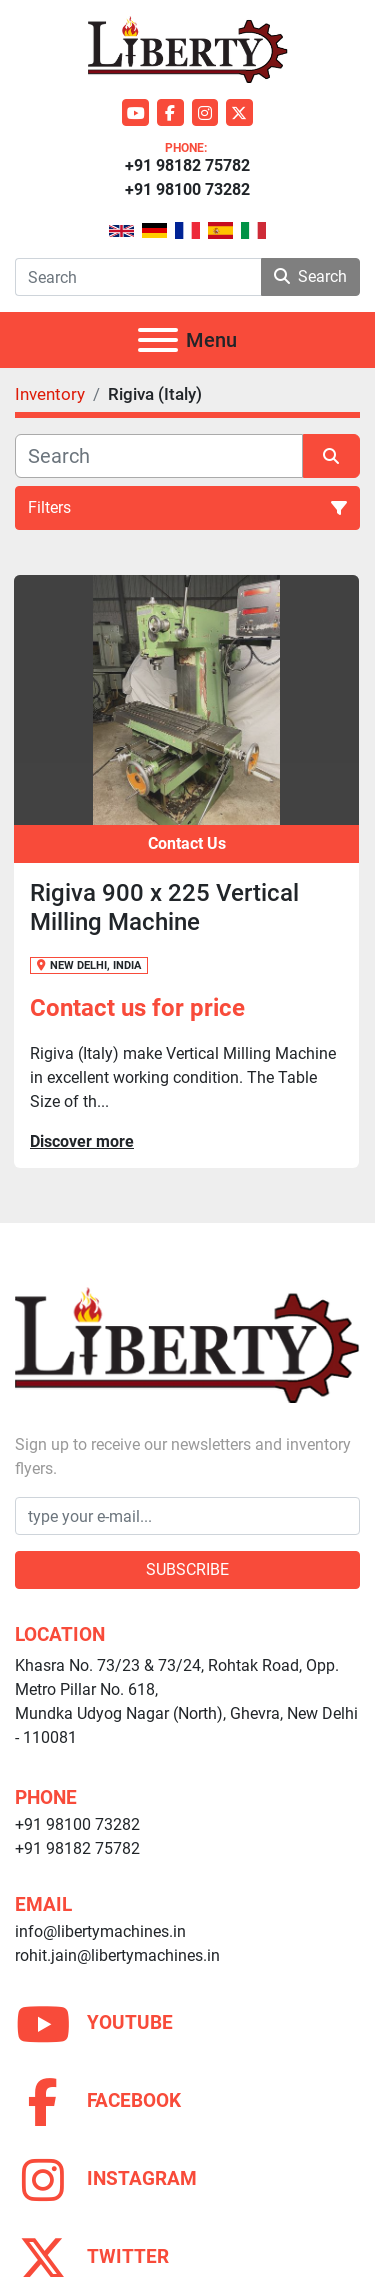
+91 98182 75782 (187, 165)
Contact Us (187, 843)
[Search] (138, 277)
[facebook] (170, 112)
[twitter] (239, 112)
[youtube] (135, 112)
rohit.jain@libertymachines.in (117, 1955)
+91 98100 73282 (187, 189)
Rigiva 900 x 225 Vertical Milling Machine (164, 907)
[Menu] (158, 340)
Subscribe (187, 1569)
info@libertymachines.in (100, 1931)
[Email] (187, 1516)
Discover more (82, 1141)
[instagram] (205, 112)
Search (310, 276)
